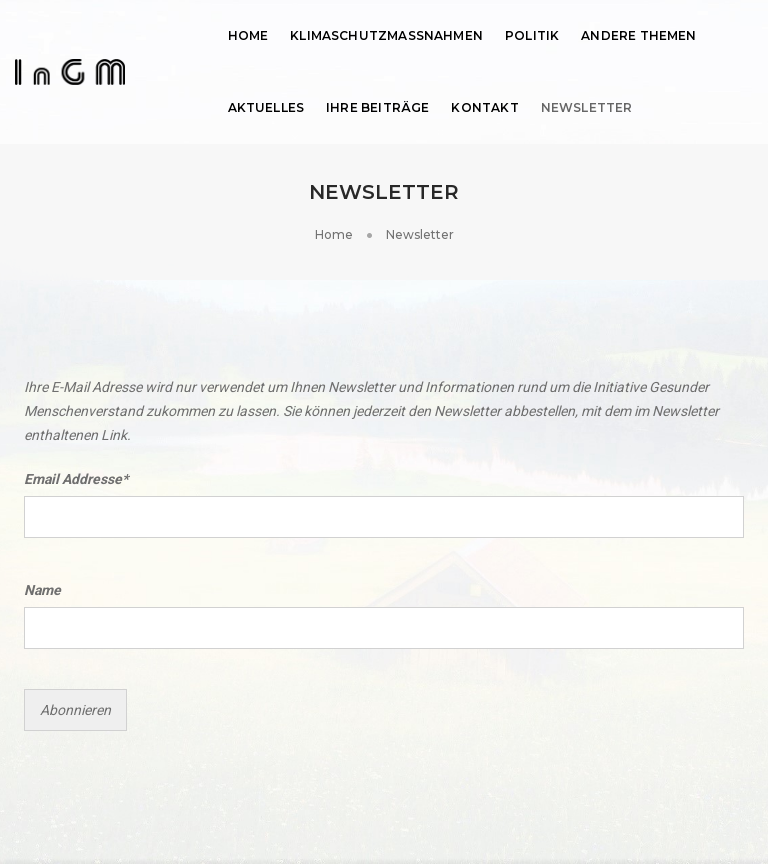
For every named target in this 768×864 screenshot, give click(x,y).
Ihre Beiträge (377, 107)
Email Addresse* (76, 479)
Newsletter (587, 107)
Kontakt (484, 107)
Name (42, 590)
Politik (532, 35)
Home (248, 35)
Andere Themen (638, 35)
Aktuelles (266, 107)
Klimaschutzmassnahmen (386, 35)
